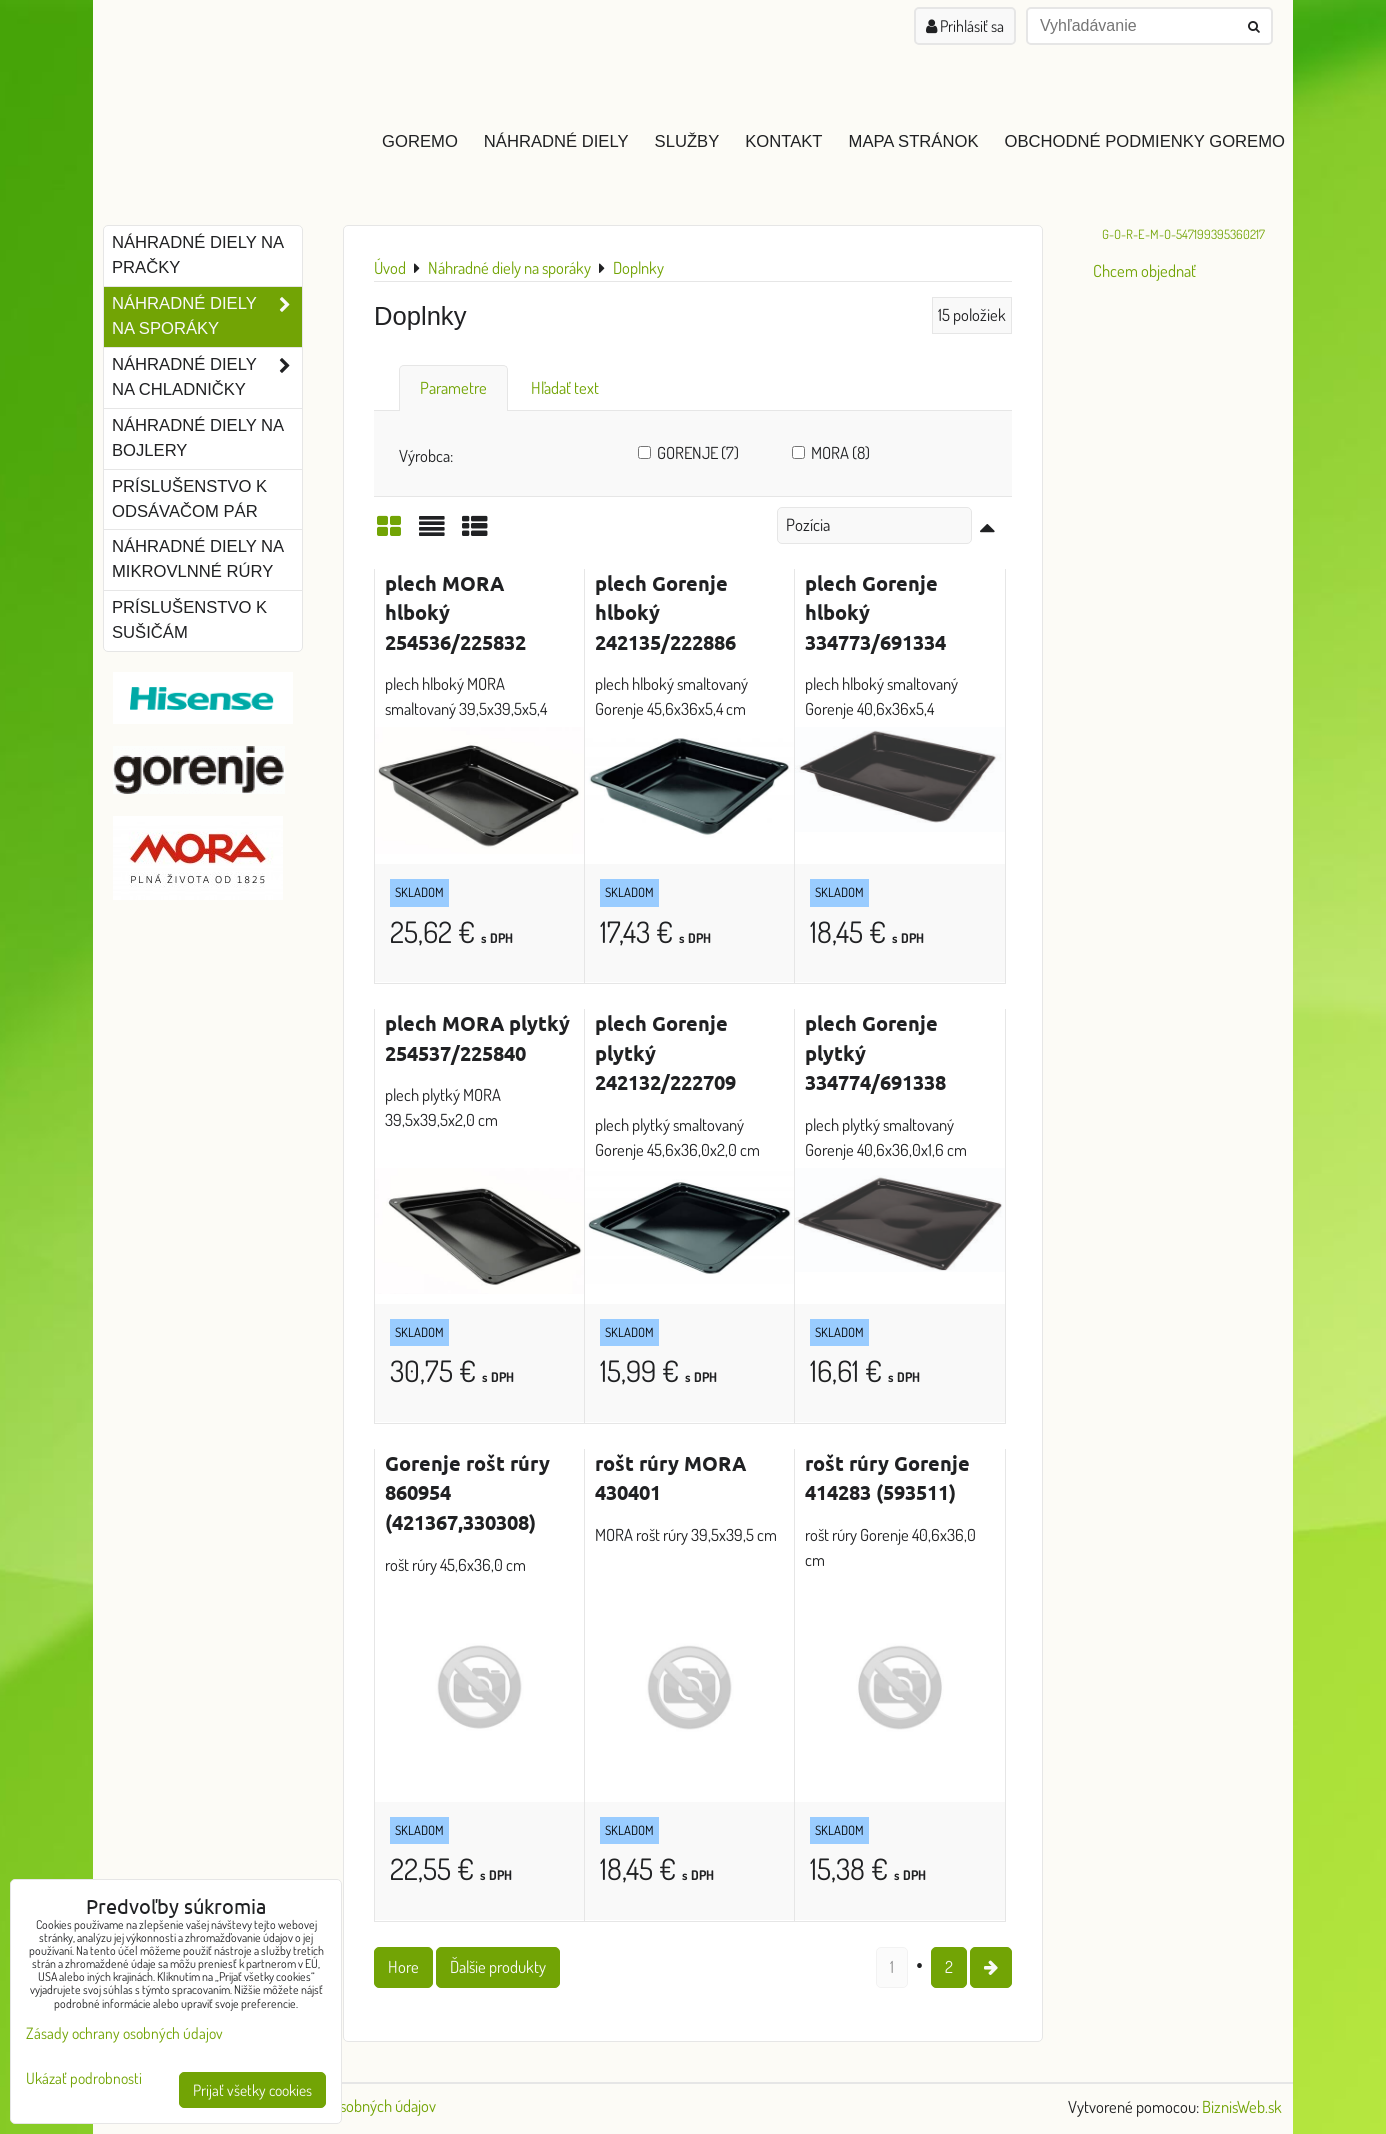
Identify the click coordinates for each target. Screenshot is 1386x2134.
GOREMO (420, 141)
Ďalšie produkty (498, 1966)
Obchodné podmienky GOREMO (1144, 141)
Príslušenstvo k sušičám (189, 620)
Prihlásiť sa (965, 26)
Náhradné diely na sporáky (207, 317)
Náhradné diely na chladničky (207, 378)
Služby (687, 141)
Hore (403, 1966)
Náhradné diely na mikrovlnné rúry (198, 559)
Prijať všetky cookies (252, 2090)
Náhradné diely (556, 141)
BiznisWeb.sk (1242, 2106)
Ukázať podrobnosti (84, 2078)
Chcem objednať (1144, 270)
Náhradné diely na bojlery (198, 438)
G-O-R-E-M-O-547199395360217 (1183, 234)
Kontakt (783, 141)
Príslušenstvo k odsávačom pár (189, 499)
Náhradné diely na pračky (198, 255)
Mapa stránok (914, 141)
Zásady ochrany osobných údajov (124, 2033)
